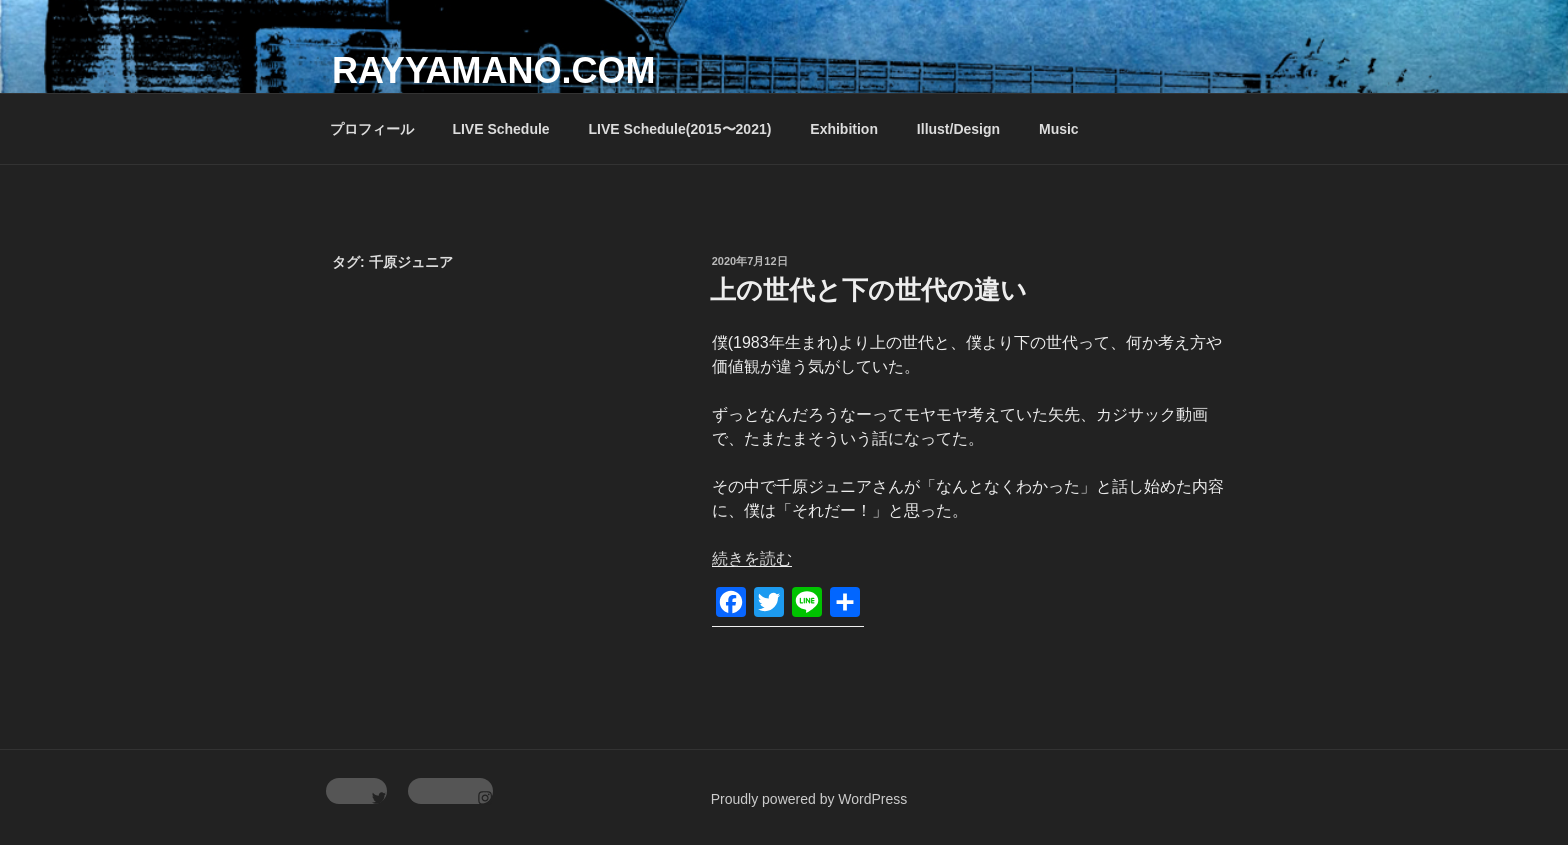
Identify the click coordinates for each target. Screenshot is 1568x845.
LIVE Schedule (500, 129)
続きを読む (752, 558)
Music (1059, 129)
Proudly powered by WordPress (809, 799)
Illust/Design (958, 129)
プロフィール (372, 129)
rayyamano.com (493, 70)
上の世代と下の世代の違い (868, 290)
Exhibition (844, 129)
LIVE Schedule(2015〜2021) (680, 129)
